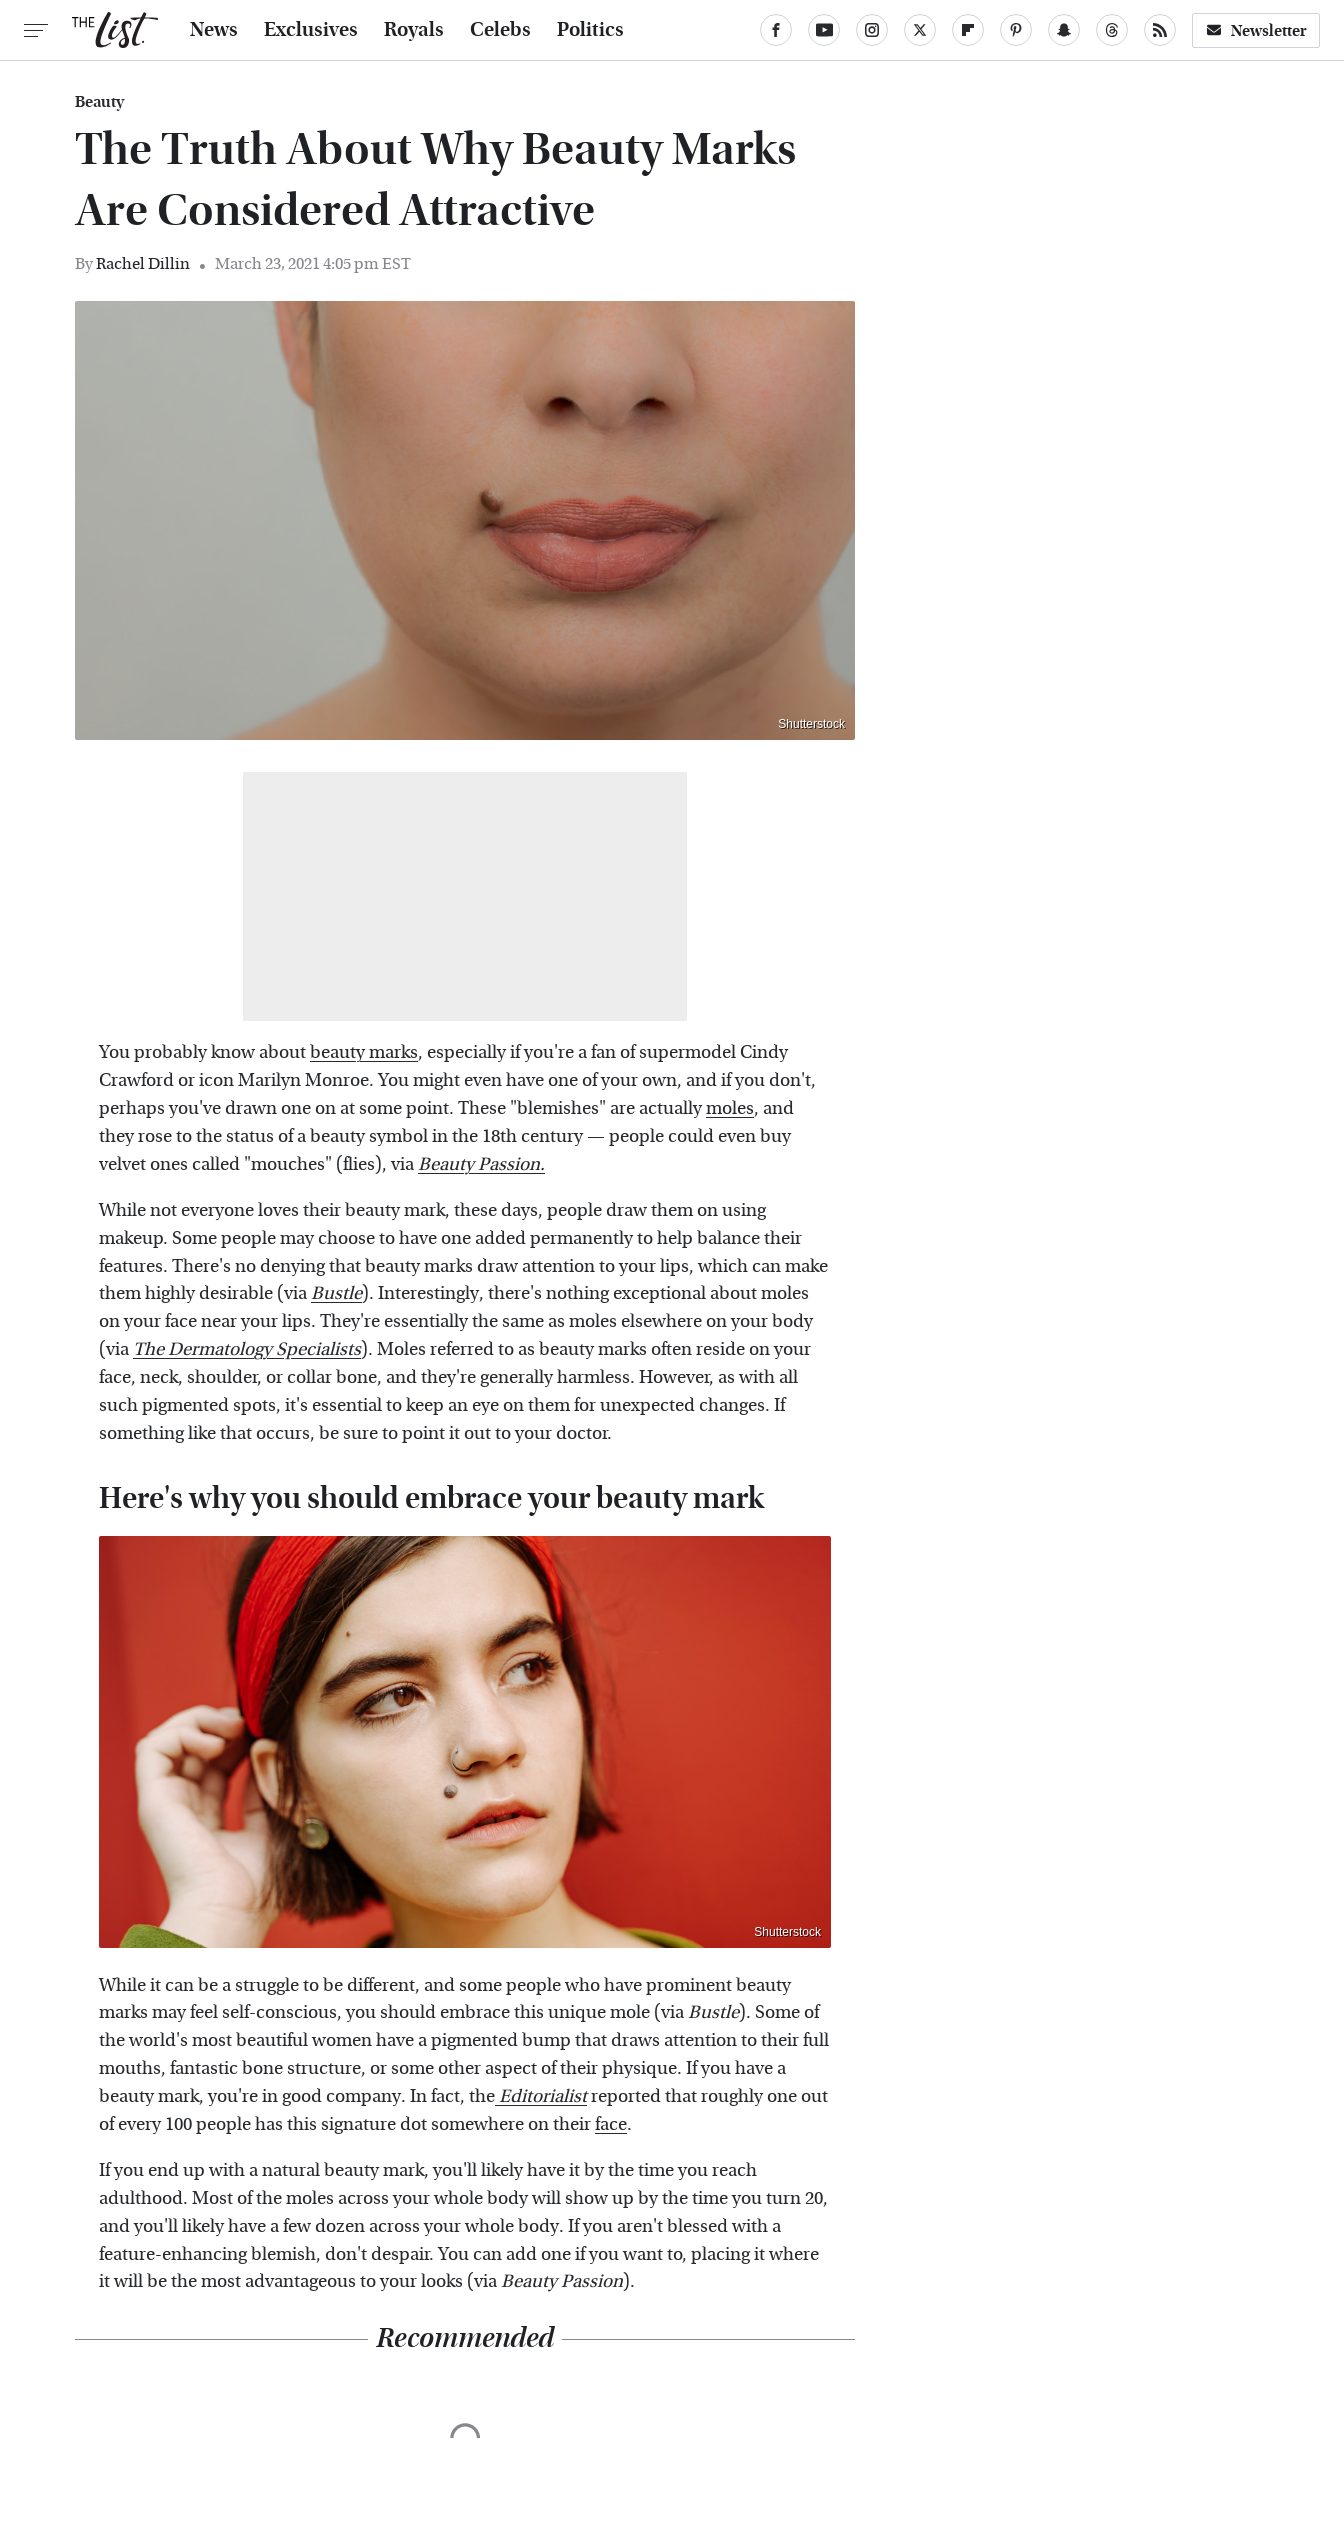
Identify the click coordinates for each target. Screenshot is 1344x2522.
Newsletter (1256, 30)
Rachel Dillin (143, 263)
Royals (414, 30)
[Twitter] (920, 30)
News (214, 30)
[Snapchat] (1064, 30)
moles (730, 1108)
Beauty (99, 102)
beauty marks (364, 1052)
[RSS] (1160, 30)
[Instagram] (872, 30)
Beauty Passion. (481, 1164)
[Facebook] (776, 30)
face (611, 2124)
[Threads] (1112, 30)
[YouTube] (824, 30)
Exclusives (311, 30)
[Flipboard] (968, 30)
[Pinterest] (1016, 30)
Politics (590, 30)
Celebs (500, 30)
